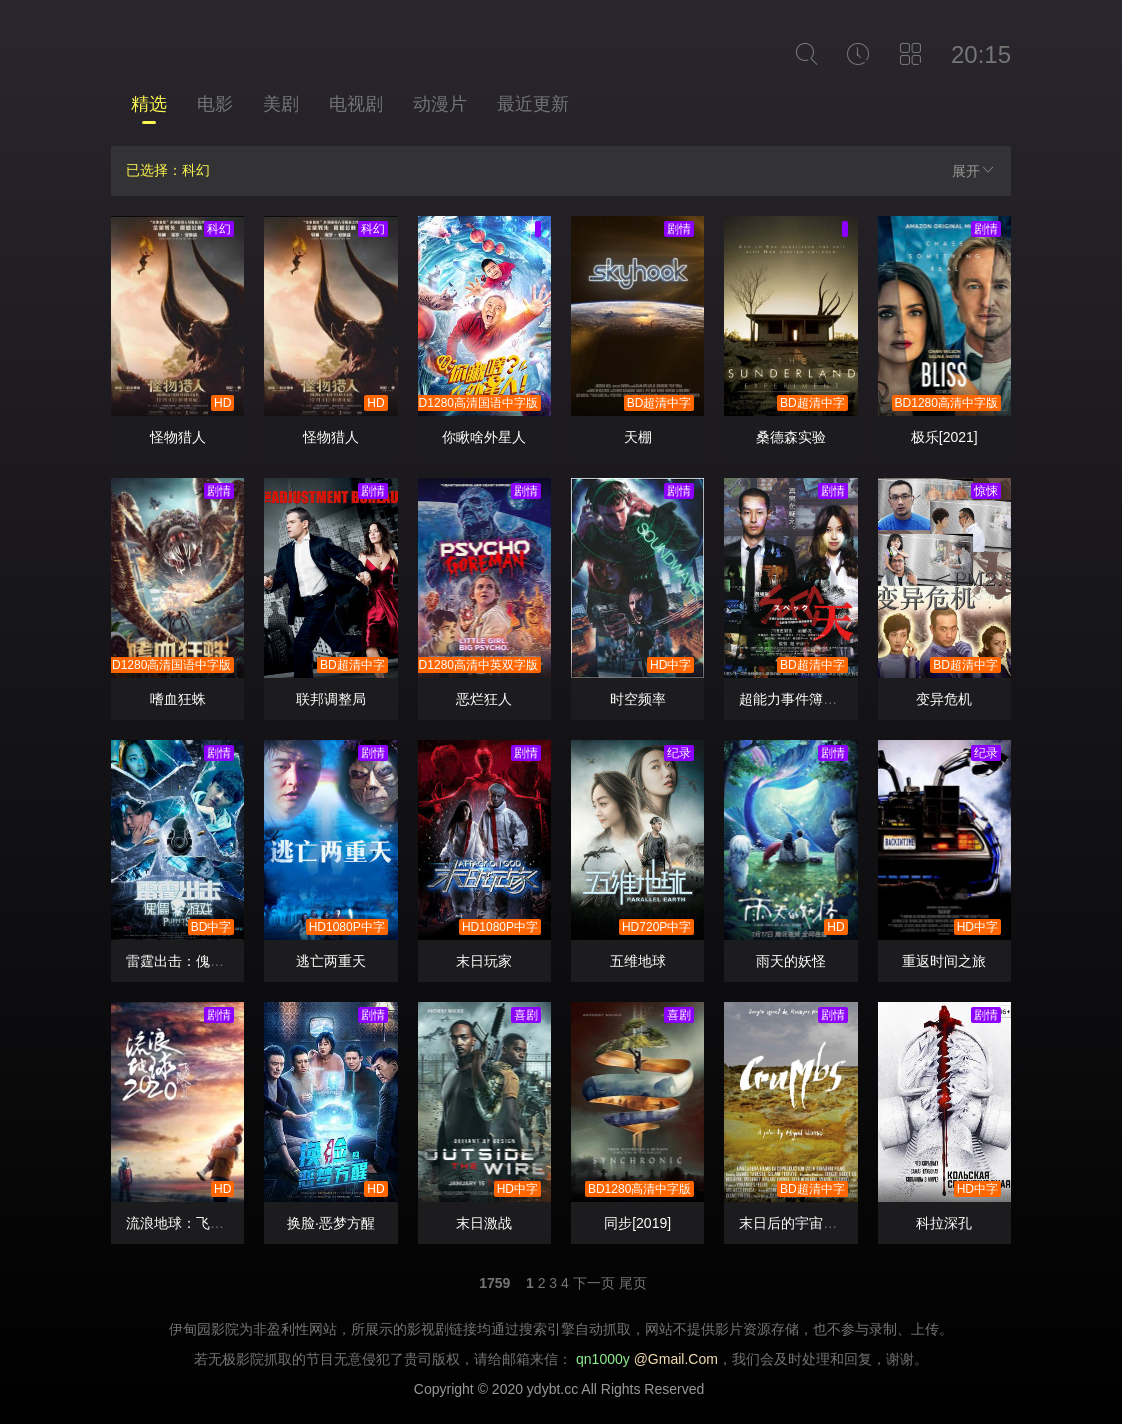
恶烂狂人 (484, 699)
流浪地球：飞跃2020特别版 (211, 1223)
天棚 (638, 437)
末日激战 (484, 1223)
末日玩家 (484, 961)
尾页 (633, 1283)
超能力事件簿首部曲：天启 (823, 699)
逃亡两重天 (331, 961)
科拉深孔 (944, 1223)
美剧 (281, 104)
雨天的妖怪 (791, 961)
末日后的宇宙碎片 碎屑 (811, 1223)
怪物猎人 (178, 437)
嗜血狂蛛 (178, 699)
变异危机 (944, 699)
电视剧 (356, 104)
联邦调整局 (331, 699)
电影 (215, 104)
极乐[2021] (944, 437)
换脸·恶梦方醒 (331, 1223)
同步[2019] (637, 1223)
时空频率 (638, 699)
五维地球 (638, 961)
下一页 (594, 1283)
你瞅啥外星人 (484, 437)
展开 (974, 170)
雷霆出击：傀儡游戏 (189, 961)
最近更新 (533, 104)
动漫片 (440, 104)
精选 (149, 104)
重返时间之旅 (944, 961)
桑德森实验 (791, 437)
